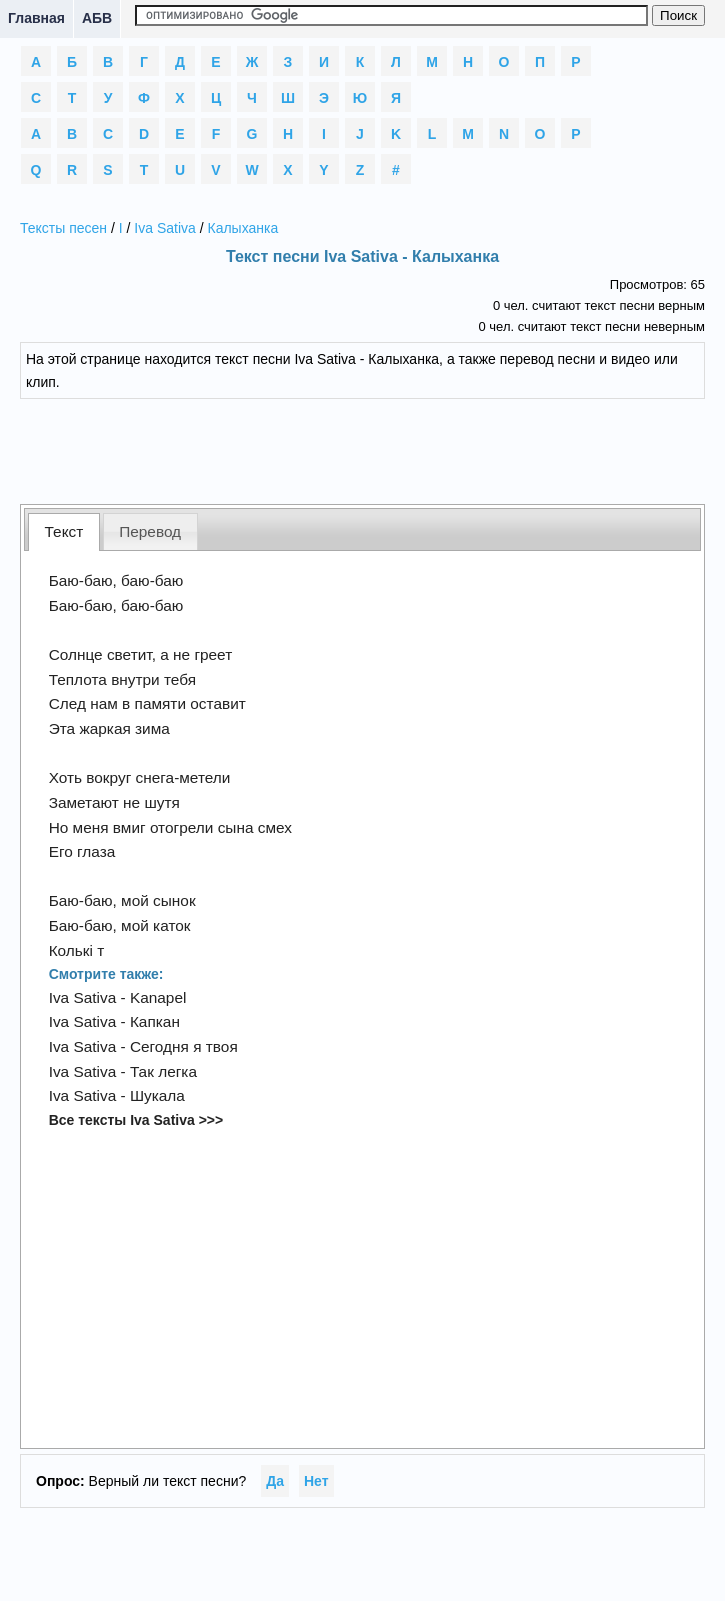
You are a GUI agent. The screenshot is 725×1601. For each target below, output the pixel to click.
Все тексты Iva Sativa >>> (136, 1120)
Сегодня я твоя (184, 1046)
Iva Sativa (164, 228)
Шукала (157, 1095)
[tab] (64, 531)
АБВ (97, 18)
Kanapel (158, 997)
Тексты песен (63, 228)
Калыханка (242, 228)
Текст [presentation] (64, 531)
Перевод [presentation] (150, 531)
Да (275, 1481)
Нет (316, 1481)
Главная (36, 18)
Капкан (155, 1021)
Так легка (163, 1071)
